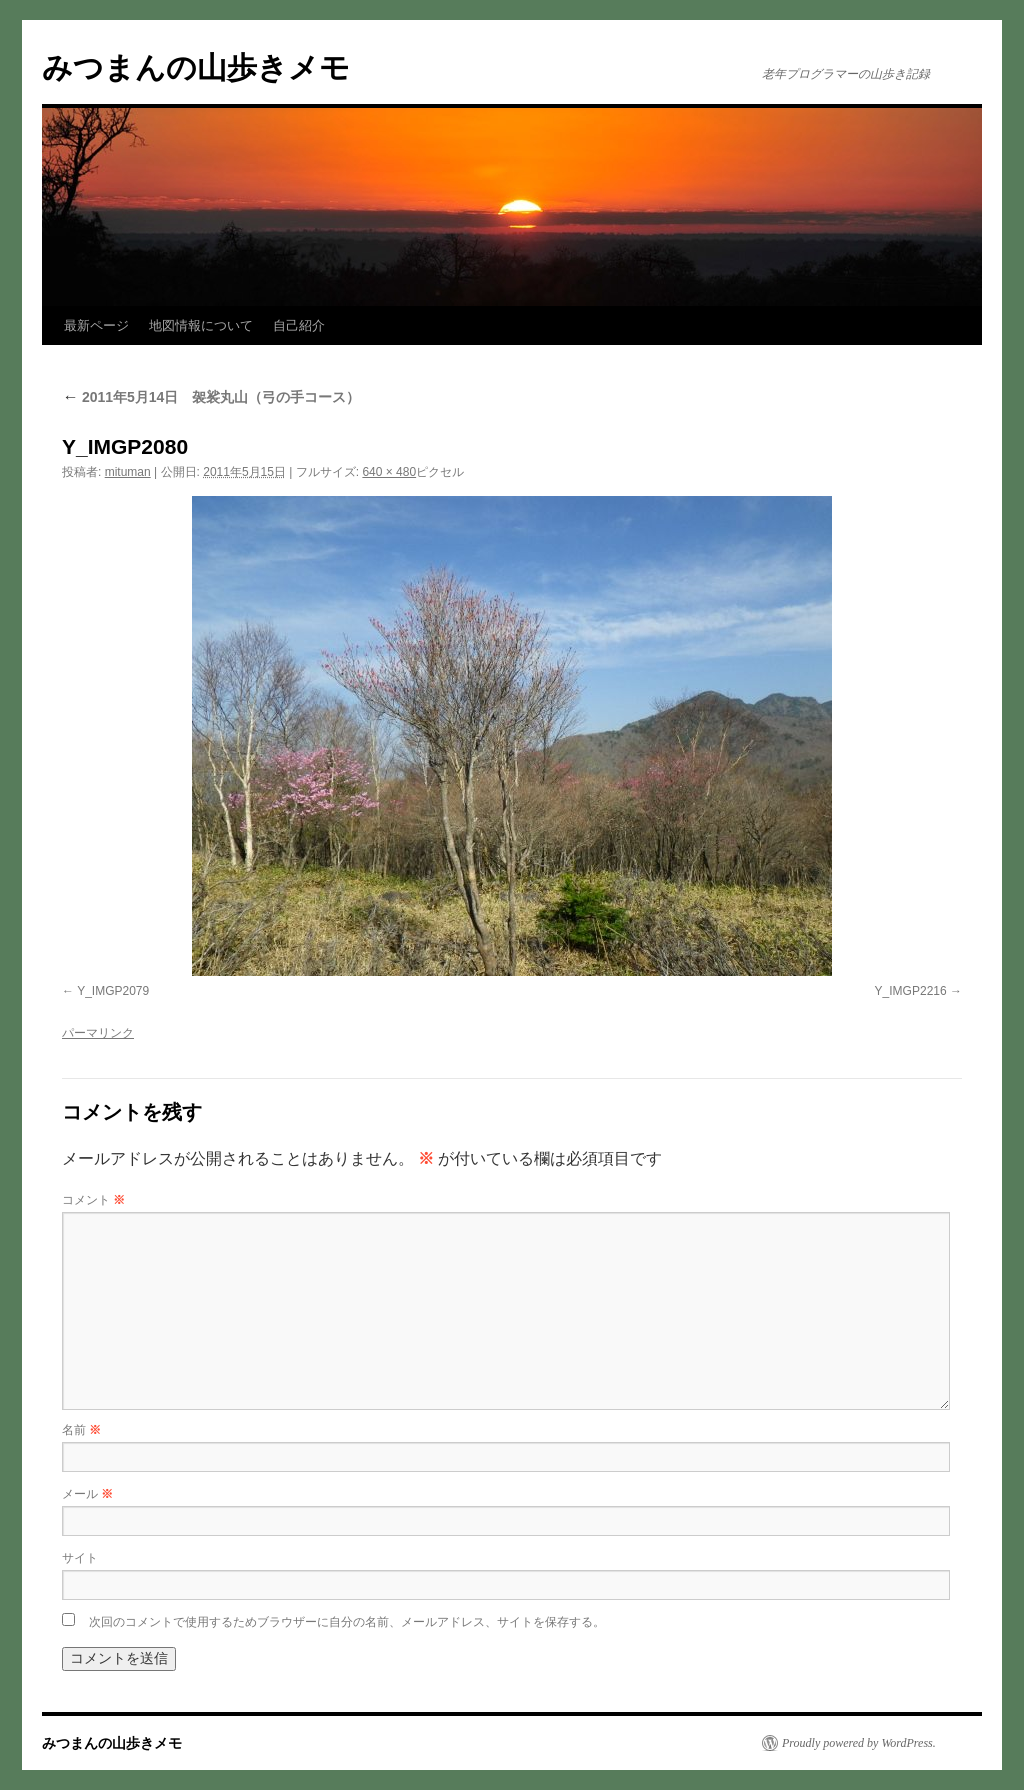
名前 (81, 1430)
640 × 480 (389, 472)
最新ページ (96, 325)
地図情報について (201, 325)
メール (87, 1494)
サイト (80, 1558)
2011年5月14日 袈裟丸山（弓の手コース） (211, 397)
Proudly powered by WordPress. (859, 1743)
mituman (128, 472)
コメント (93, 1200)
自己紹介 (299, 325)
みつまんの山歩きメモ (196, 67)
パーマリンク (98, 1033)
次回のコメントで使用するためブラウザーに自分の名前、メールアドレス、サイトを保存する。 (347, 1622)
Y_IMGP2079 (113, 991)
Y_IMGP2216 (911, 991)
